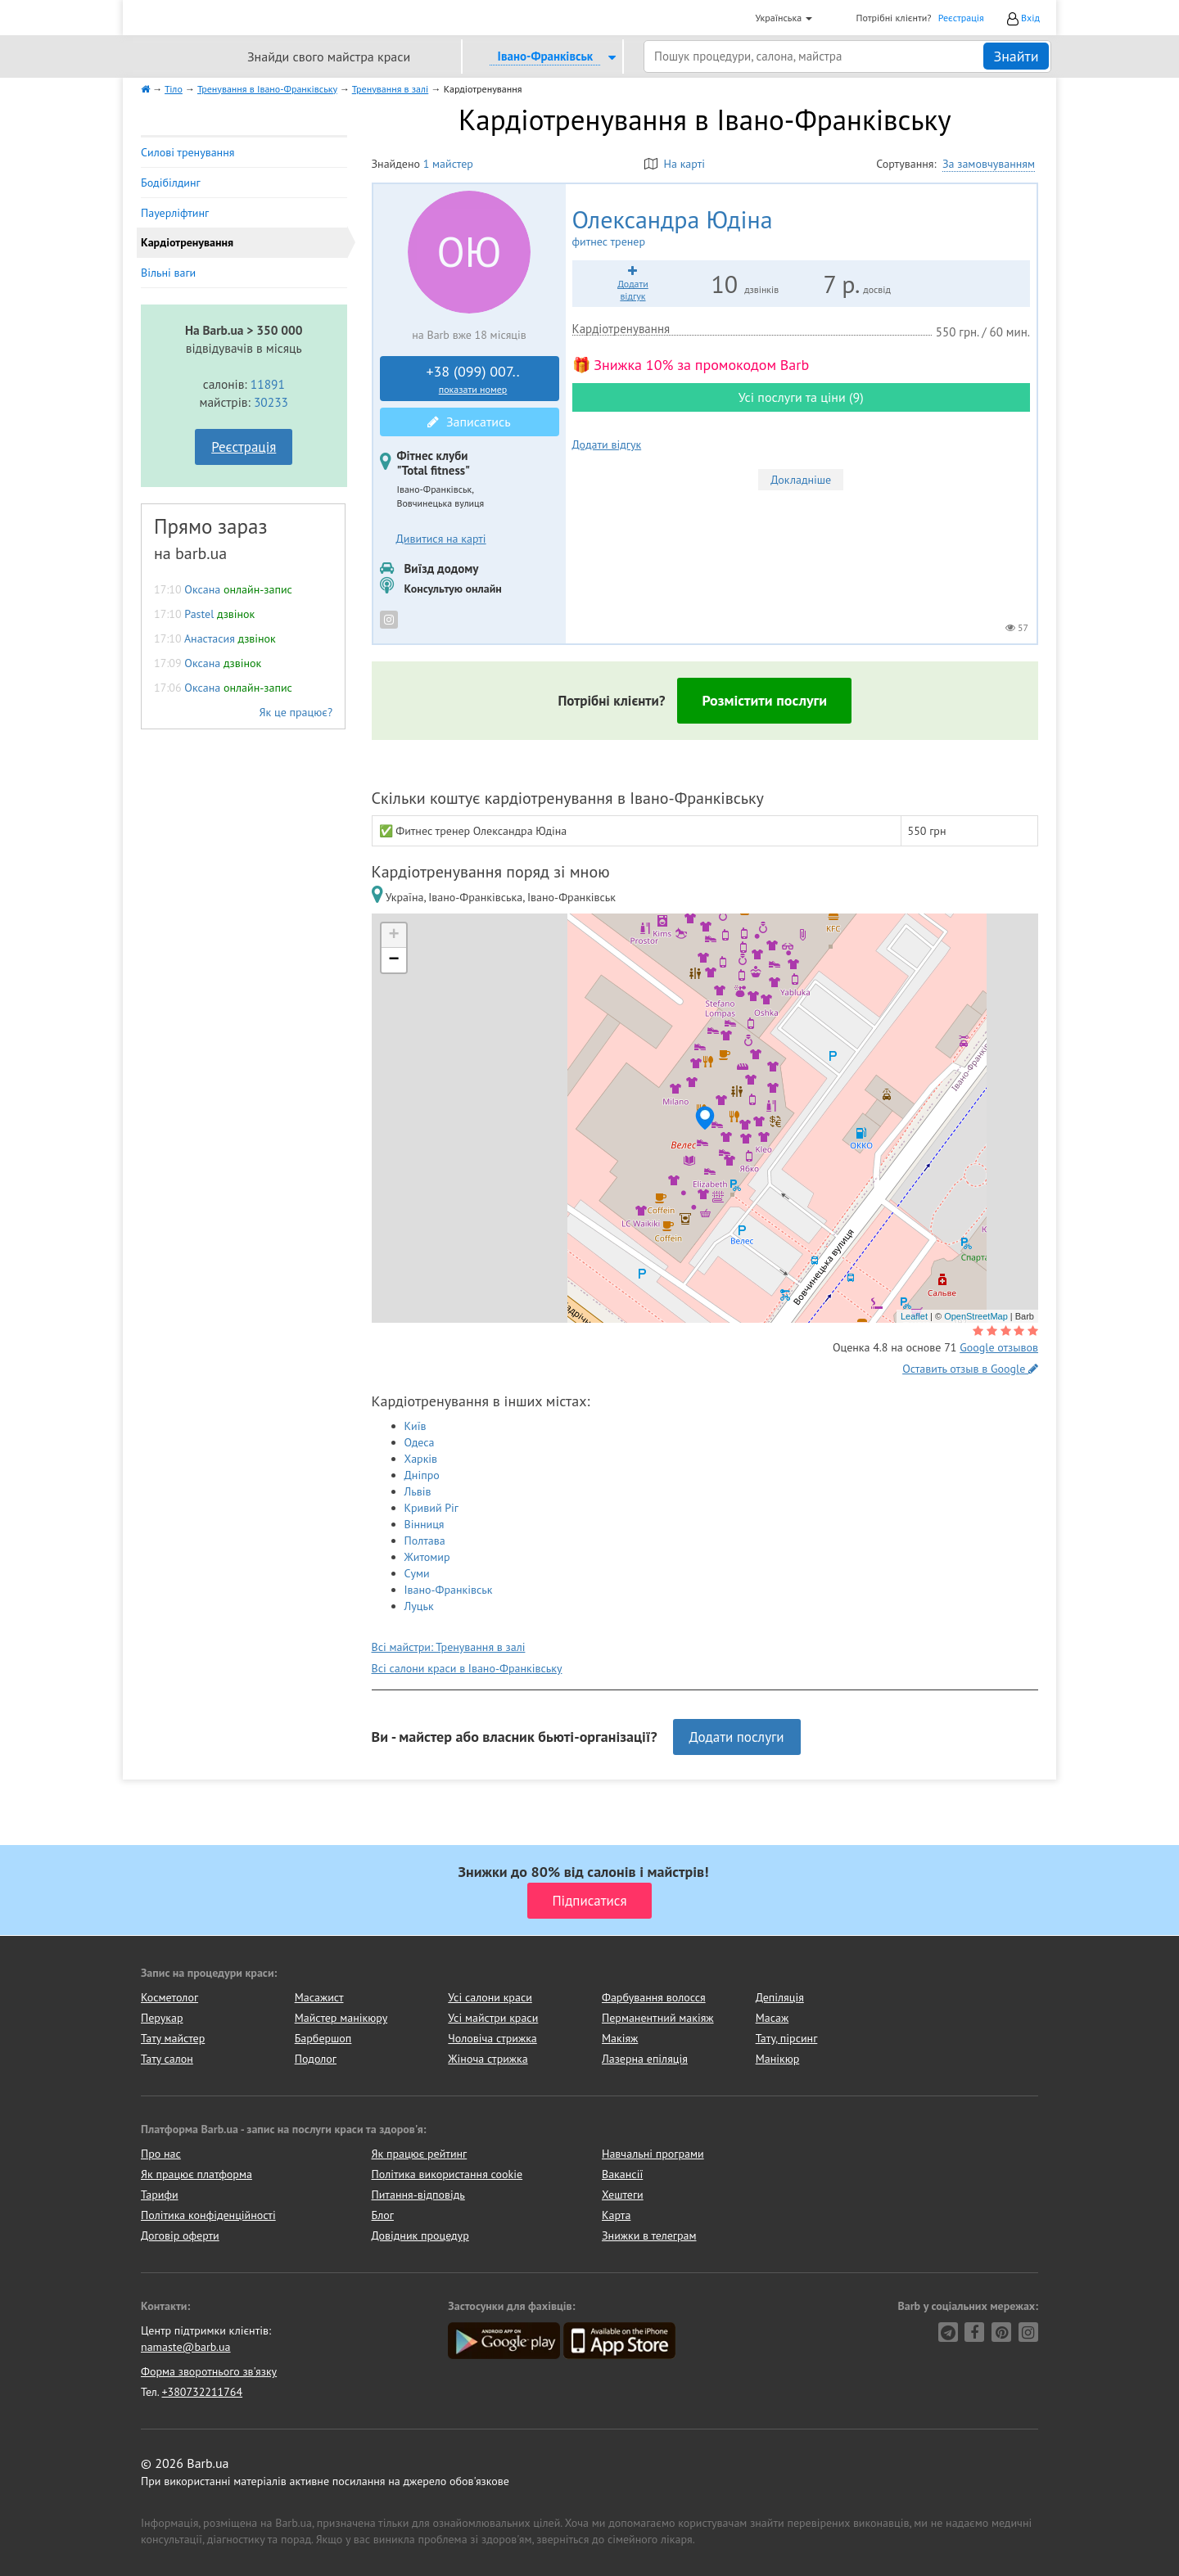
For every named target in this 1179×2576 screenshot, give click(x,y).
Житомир (427, 1557)
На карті (674, 163)
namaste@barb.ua (186, 2346)
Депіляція (780, 1997)
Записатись (468, 421)
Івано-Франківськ (448, 1589)
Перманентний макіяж (658, 2017)
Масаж (772, 2017)
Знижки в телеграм (649, 2235)
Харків (421, 1458)
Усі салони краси (490, 1997)
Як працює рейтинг (420, 2153)
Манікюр (778, 2058)
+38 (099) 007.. (473, 379)
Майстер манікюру (341, 2017)
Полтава (424, 1540)
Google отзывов (999, 1347)
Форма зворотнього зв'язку (209, 2371)
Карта (616, 2215)
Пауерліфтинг (175, 212)
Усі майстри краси (493, 2017)
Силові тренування (187, 152)
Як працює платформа (196, 2174)
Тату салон (167, 2058)
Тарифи (159, 2194)
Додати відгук (607, 444)
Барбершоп (323, 2038)
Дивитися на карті (441, 538)
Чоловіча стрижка (492, 2038)
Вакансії (622, 2174)
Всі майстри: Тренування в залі (449, 1647)
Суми (417, 1573)
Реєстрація (961, 17)
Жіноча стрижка (487, 2058)
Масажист (319, 1997)
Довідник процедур (420, 2235)
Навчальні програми (653, 2153)
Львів (417, 1491)
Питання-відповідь (418, 2194)
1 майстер (448, 163)
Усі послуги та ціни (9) (801, 397)
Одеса (419, 1442)
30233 (271, 402)
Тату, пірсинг (787, 2038)
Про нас (161, 2153)
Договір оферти (180, 2235)
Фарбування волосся (654, 1997)
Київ (415, 1426)
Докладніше (800, 479)
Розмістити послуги (764, 700)
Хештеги (623, 2194)
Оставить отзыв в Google (970, 1368)
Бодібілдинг (171, 182)
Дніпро (422, 1475)
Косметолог (169, 1997)
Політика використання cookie (447, 2174)
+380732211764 (201, 2391)
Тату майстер (173, 2038)
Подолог (316, 2058)
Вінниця (424, 1524)
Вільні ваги (168, 272)
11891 (268, 384)
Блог (383, 2215)
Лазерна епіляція (645, 2058)
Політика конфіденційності (208, 2215)
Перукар (162, 2017)
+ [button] (393, 935)
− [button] (393, 960)
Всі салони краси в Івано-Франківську (467, 1668)
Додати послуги (736, 1737)
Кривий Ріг (431, 1507)
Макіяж (620, 2038)
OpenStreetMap (976, 1316)
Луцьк (419, 1606)
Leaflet (914, 1316)
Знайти (1015, 56)
